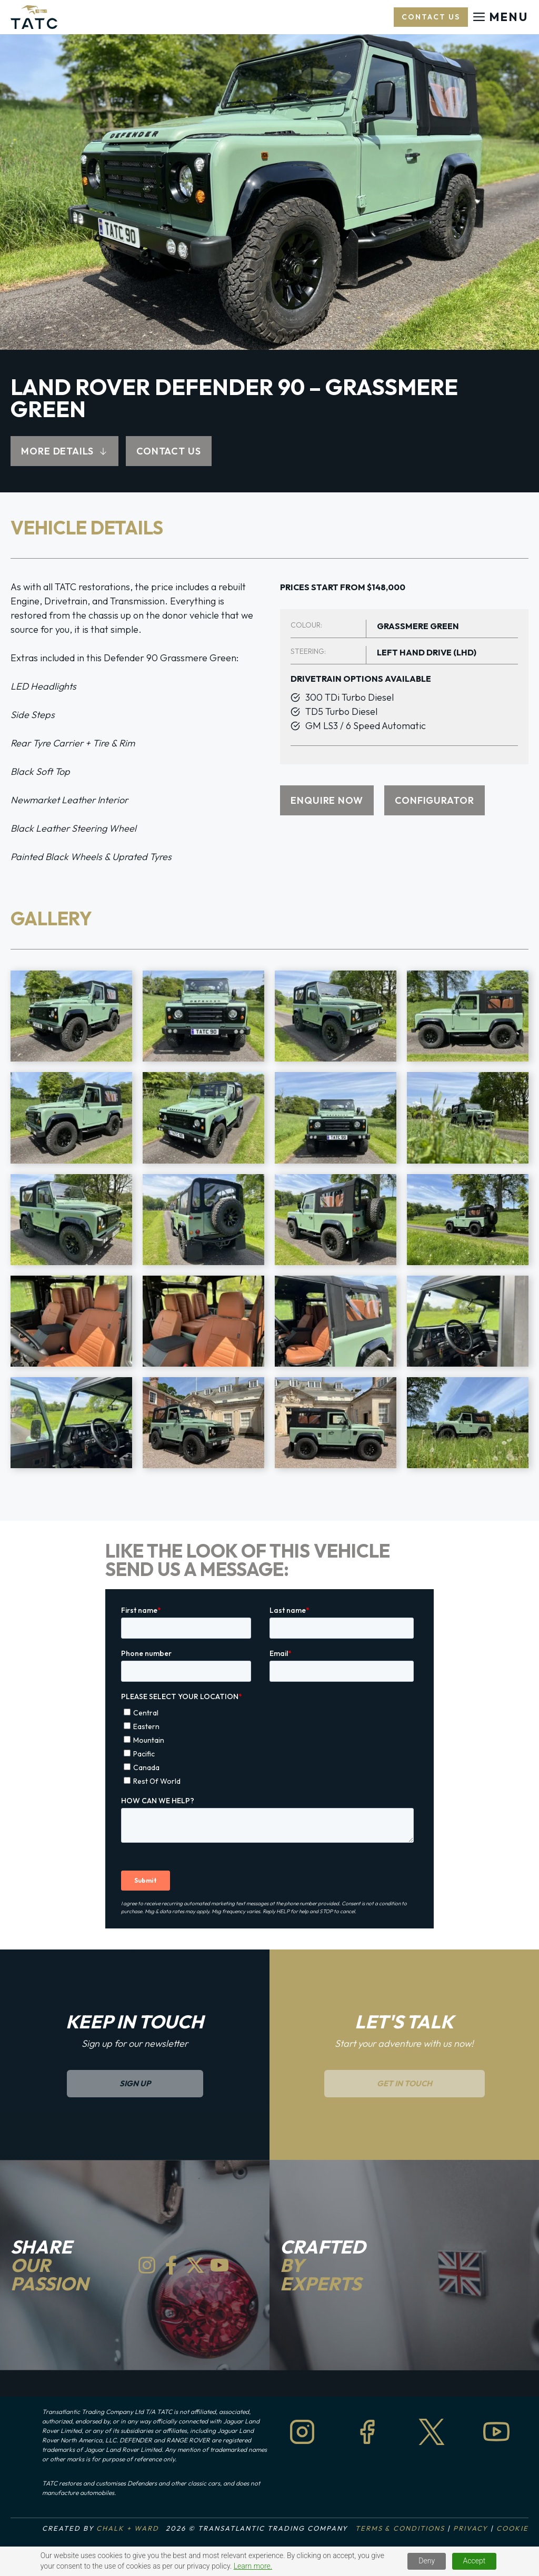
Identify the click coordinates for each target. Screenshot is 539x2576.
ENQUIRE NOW (327, 800)
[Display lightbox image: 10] (203, 1219)
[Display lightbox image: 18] (203, 1422)
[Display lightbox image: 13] (71, 1321)
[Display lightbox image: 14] (203, 1321)
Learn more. (253, 2566)
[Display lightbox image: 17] (71, 1422)
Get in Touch (404, 2083)
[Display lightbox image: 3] (335, 1016)
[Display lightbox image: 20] (467, 1422)
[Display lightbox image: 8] (467, 1117)
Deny (426, 2561)
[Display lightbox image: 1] (71, 1016)
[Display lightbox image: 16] (467, 1321)
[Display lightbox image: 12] (467, 1219)
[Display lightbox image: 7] (335, 1117)
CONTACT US (168, 451)
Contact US (431, 17)
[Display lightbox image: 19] (335, 1422)
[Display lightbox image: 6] (203, 1117)
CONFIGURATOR (434, 800)
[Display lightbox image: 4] (467, 1016)
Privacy (470, 2528)
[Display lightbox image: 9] (71, 1219)
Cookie (512, 2528)
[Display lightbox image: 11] (335, 1219)
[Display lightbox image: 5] (71, 1117)
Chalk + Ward (127, 2528)
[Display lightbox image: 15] (335, 1321)
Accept (474, 2561)
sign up (135, 2083)
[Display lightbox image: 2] (203, 1016)
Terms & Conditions (400, 2528)
